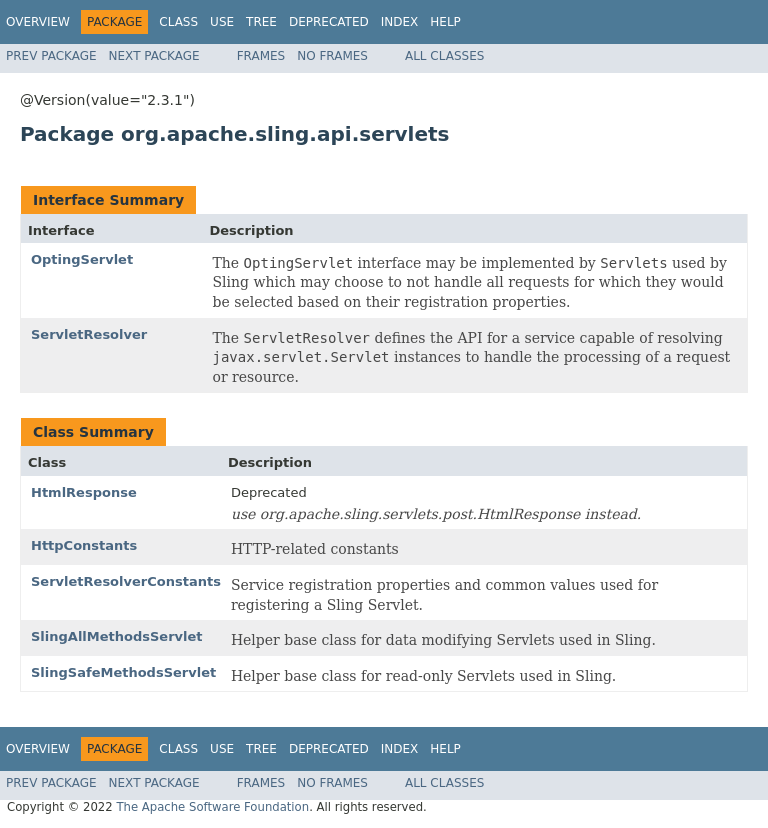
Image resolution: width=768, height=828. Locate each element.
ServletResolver (89, 334)
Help (445, 22)
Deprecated (329, 22)
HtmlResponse (84, 492)
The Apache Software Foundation (212, 807)
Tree (261, 22)
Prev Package (51, 56)
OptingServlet (82, 259)
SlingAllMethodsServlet (117, 636)
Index (400, 22)
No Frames (332, 56)
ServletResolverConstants (126, 581)
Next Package (154, 56)
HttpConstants (84, 545)
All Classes (444, 56)
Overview (38, 22)
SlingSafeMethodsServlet (123, 672)
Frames (261, 56)
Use (222, 22)
